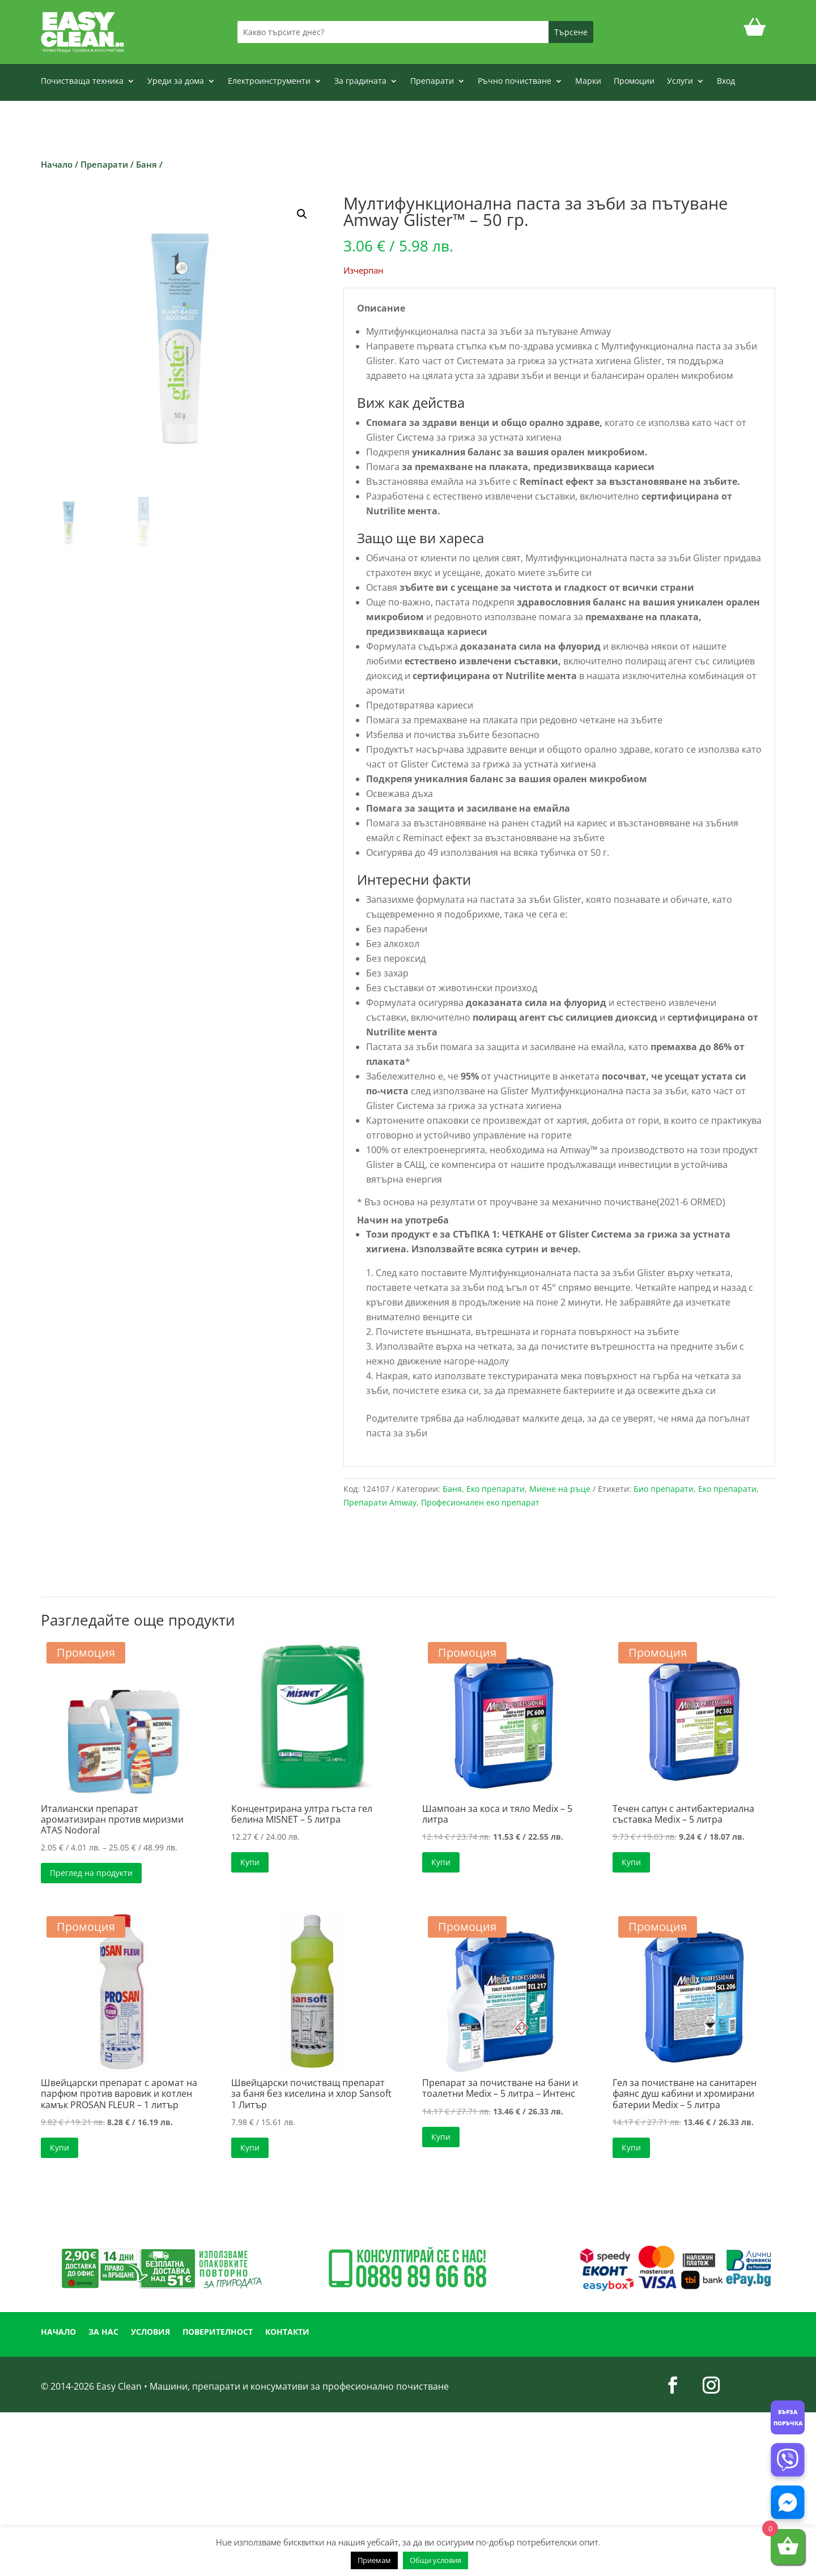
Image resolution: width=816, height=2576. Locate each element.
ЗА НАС (103, 2332)
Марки (588, 81)
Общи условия (435, 2560)
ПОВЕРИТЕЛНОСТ (217, 2332)
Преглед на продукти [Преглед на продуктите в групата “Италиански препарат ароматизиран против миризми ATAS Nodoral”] (91, 1872)
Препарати (432, 81)
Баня (146, 164)
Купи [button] (250, 1862)
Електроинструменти (269, 81)
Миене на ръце (559, 1488)
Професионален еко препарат (480, 1502)
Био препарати (664, 1488)
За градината (360, 81)
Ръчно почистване (514, 81)
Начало (57, 164)
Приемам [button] (374, 2560)
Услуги (680, 81)
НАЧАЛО (58, 2332)
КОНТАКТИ (287, 2332)
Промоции (634, 81)
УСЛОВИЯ (150, 2332)
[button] (302, 214)
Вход (726, 81)
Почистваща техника (82, 81)
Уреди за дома (175, 81)
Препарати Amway (379, 1502)
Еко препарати (495, 1488)
